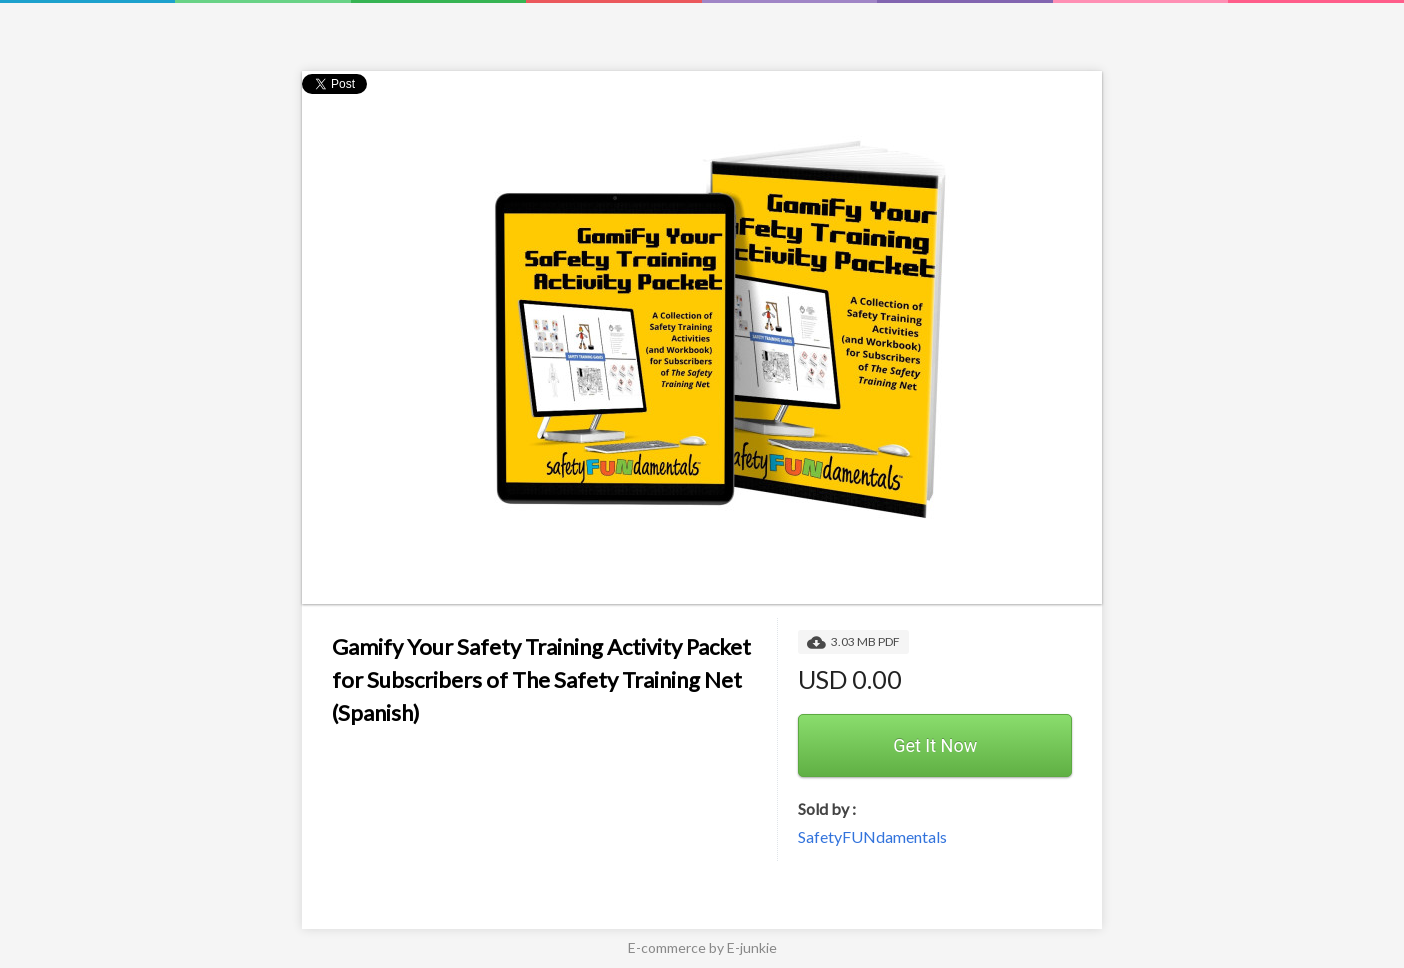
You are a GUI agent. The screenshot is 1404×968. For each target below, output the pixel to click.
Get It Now (935, 745)
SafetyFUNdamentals (872, 836)
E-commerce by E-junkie (702, 947)
